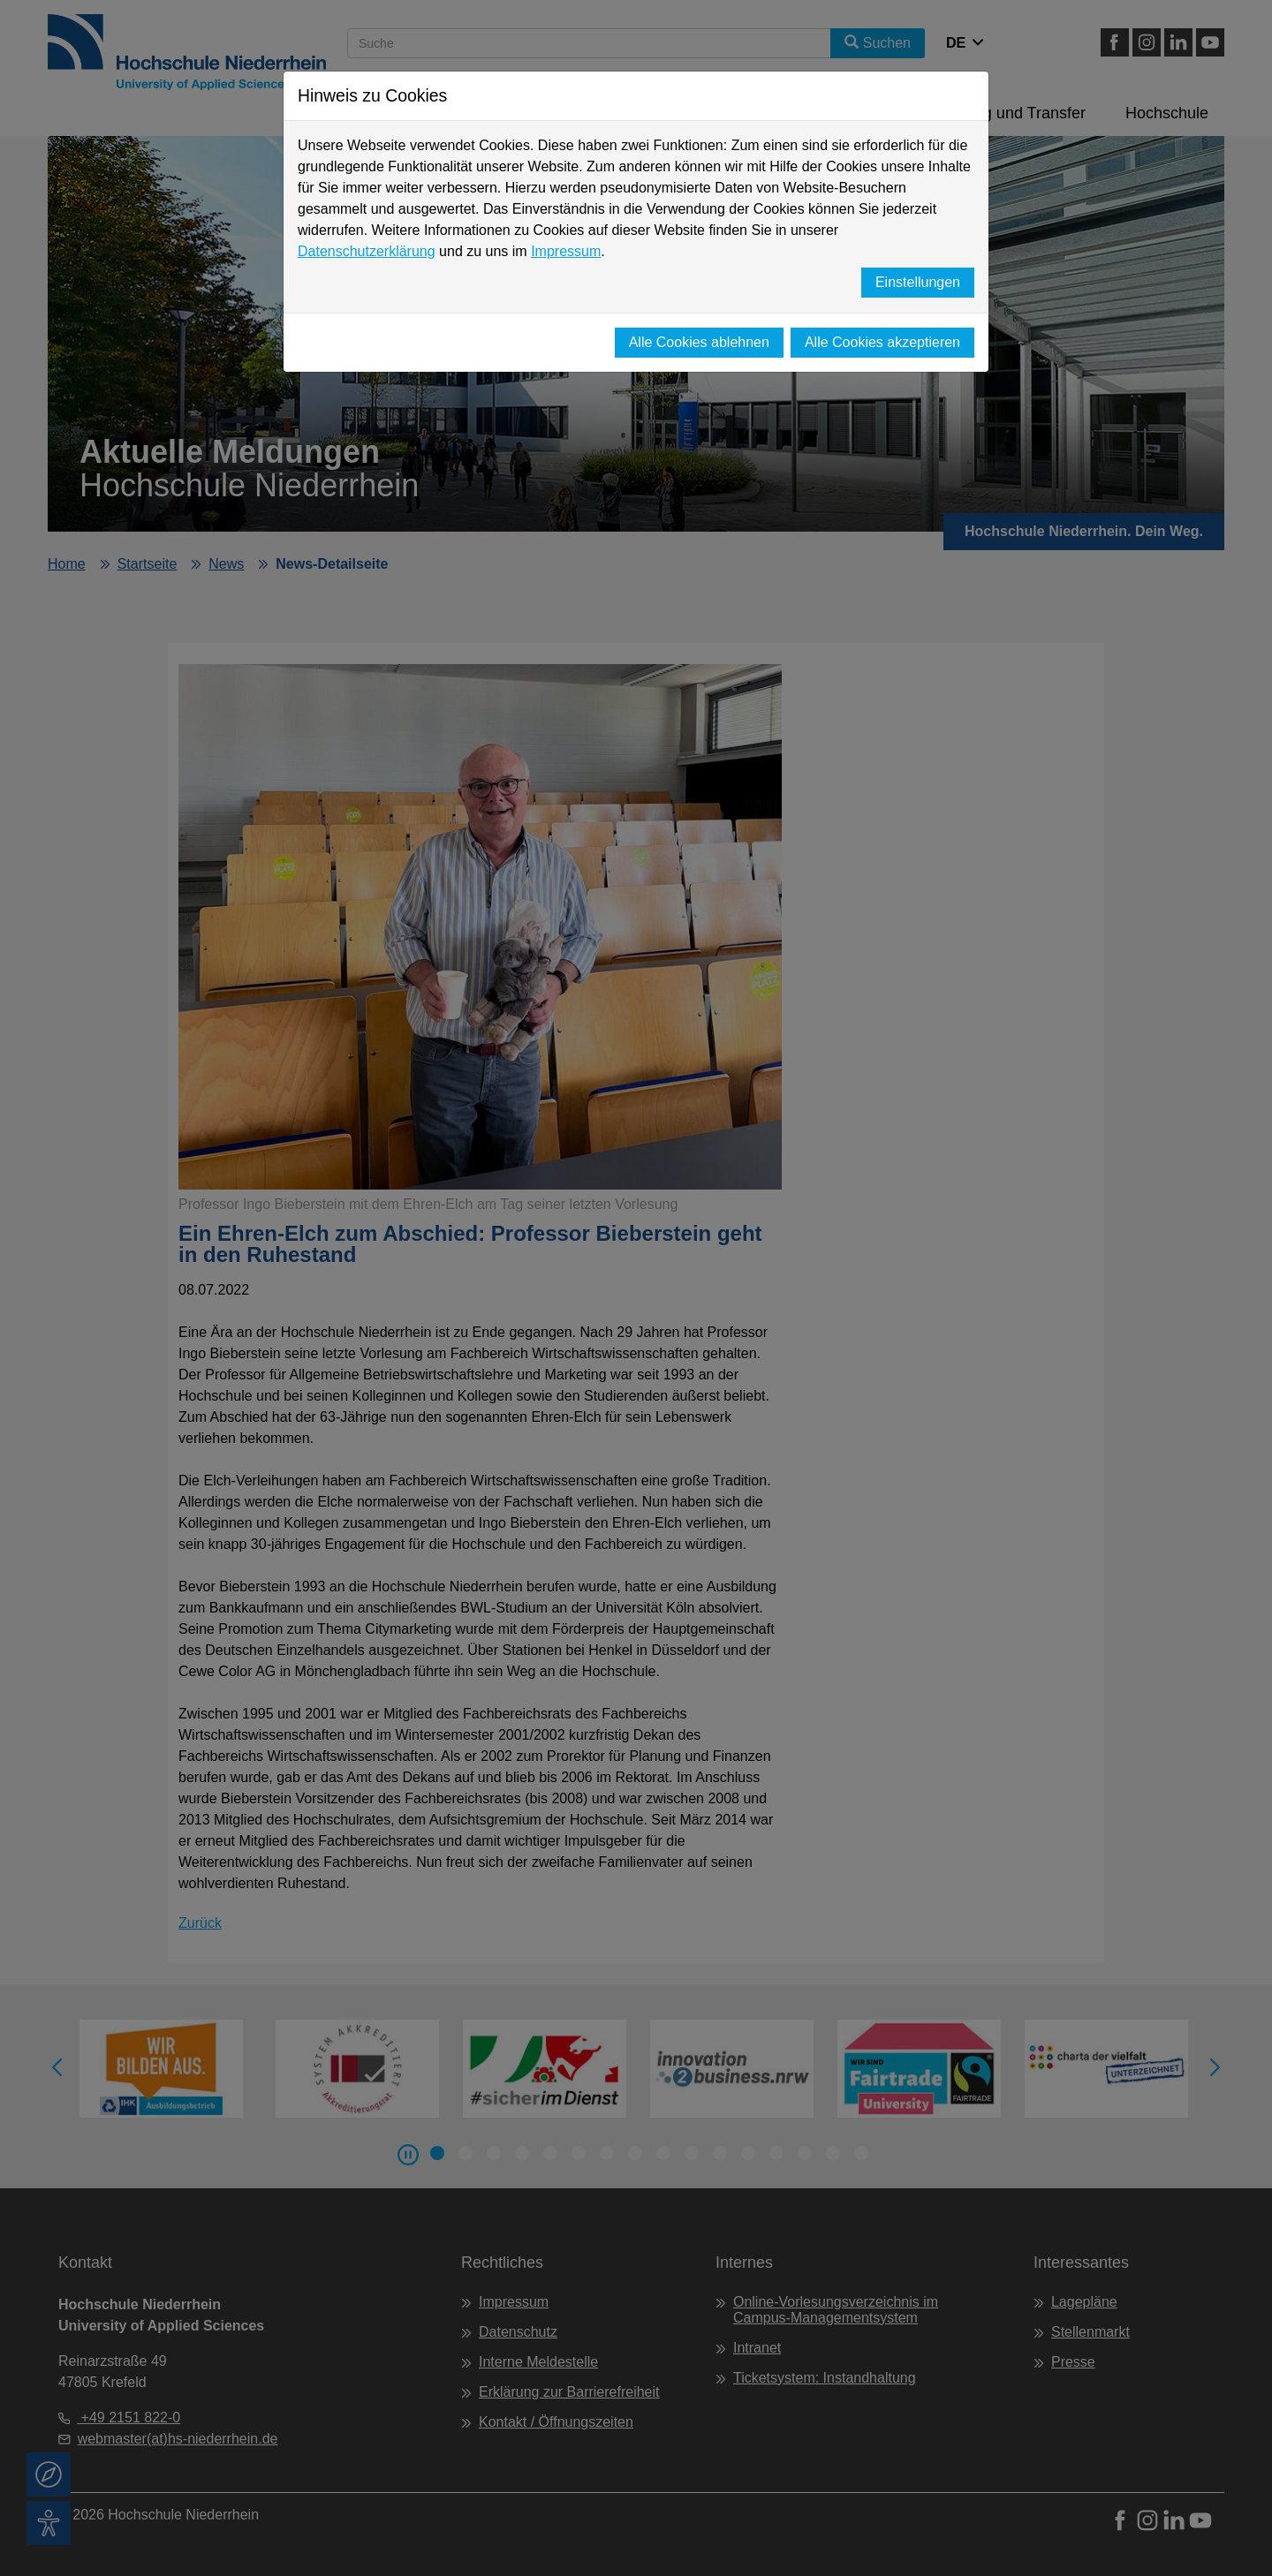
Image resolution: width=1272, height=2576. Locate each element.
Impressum (566, 251)
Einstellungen (917, 282)
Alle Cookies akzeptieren (882, 342)
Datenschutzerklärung (366, 251)
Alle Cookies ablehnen (699, 342)
